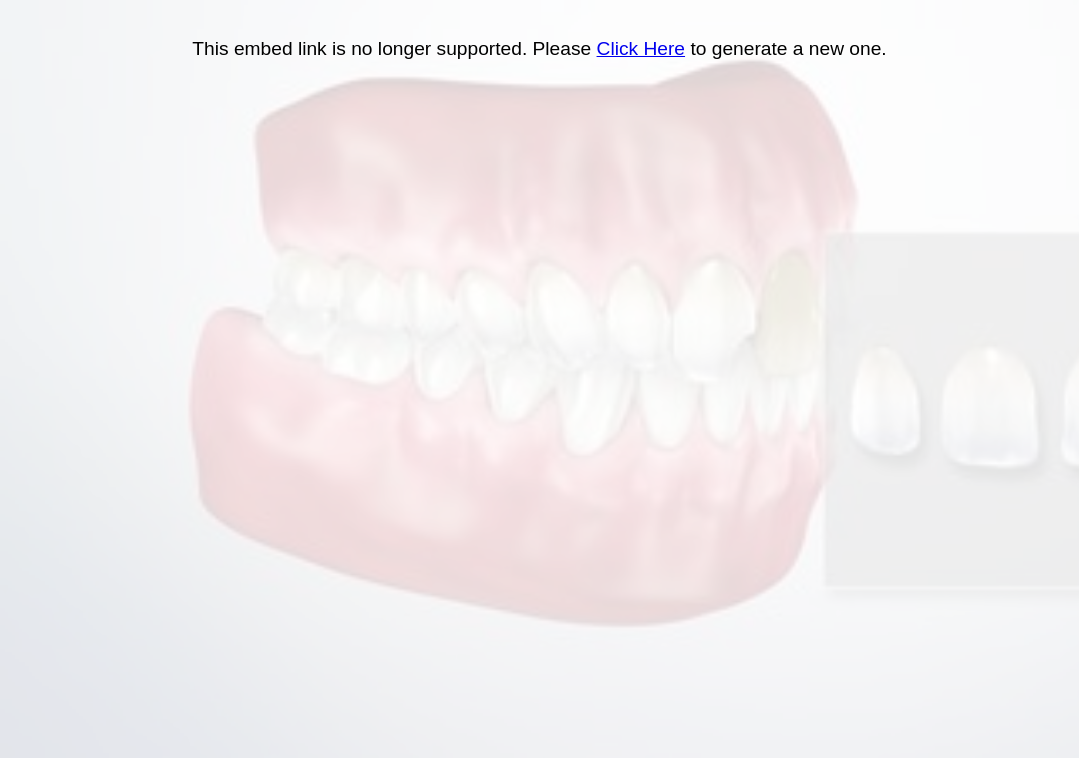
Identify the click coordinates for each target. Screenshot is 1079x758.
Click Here (641, 48)
